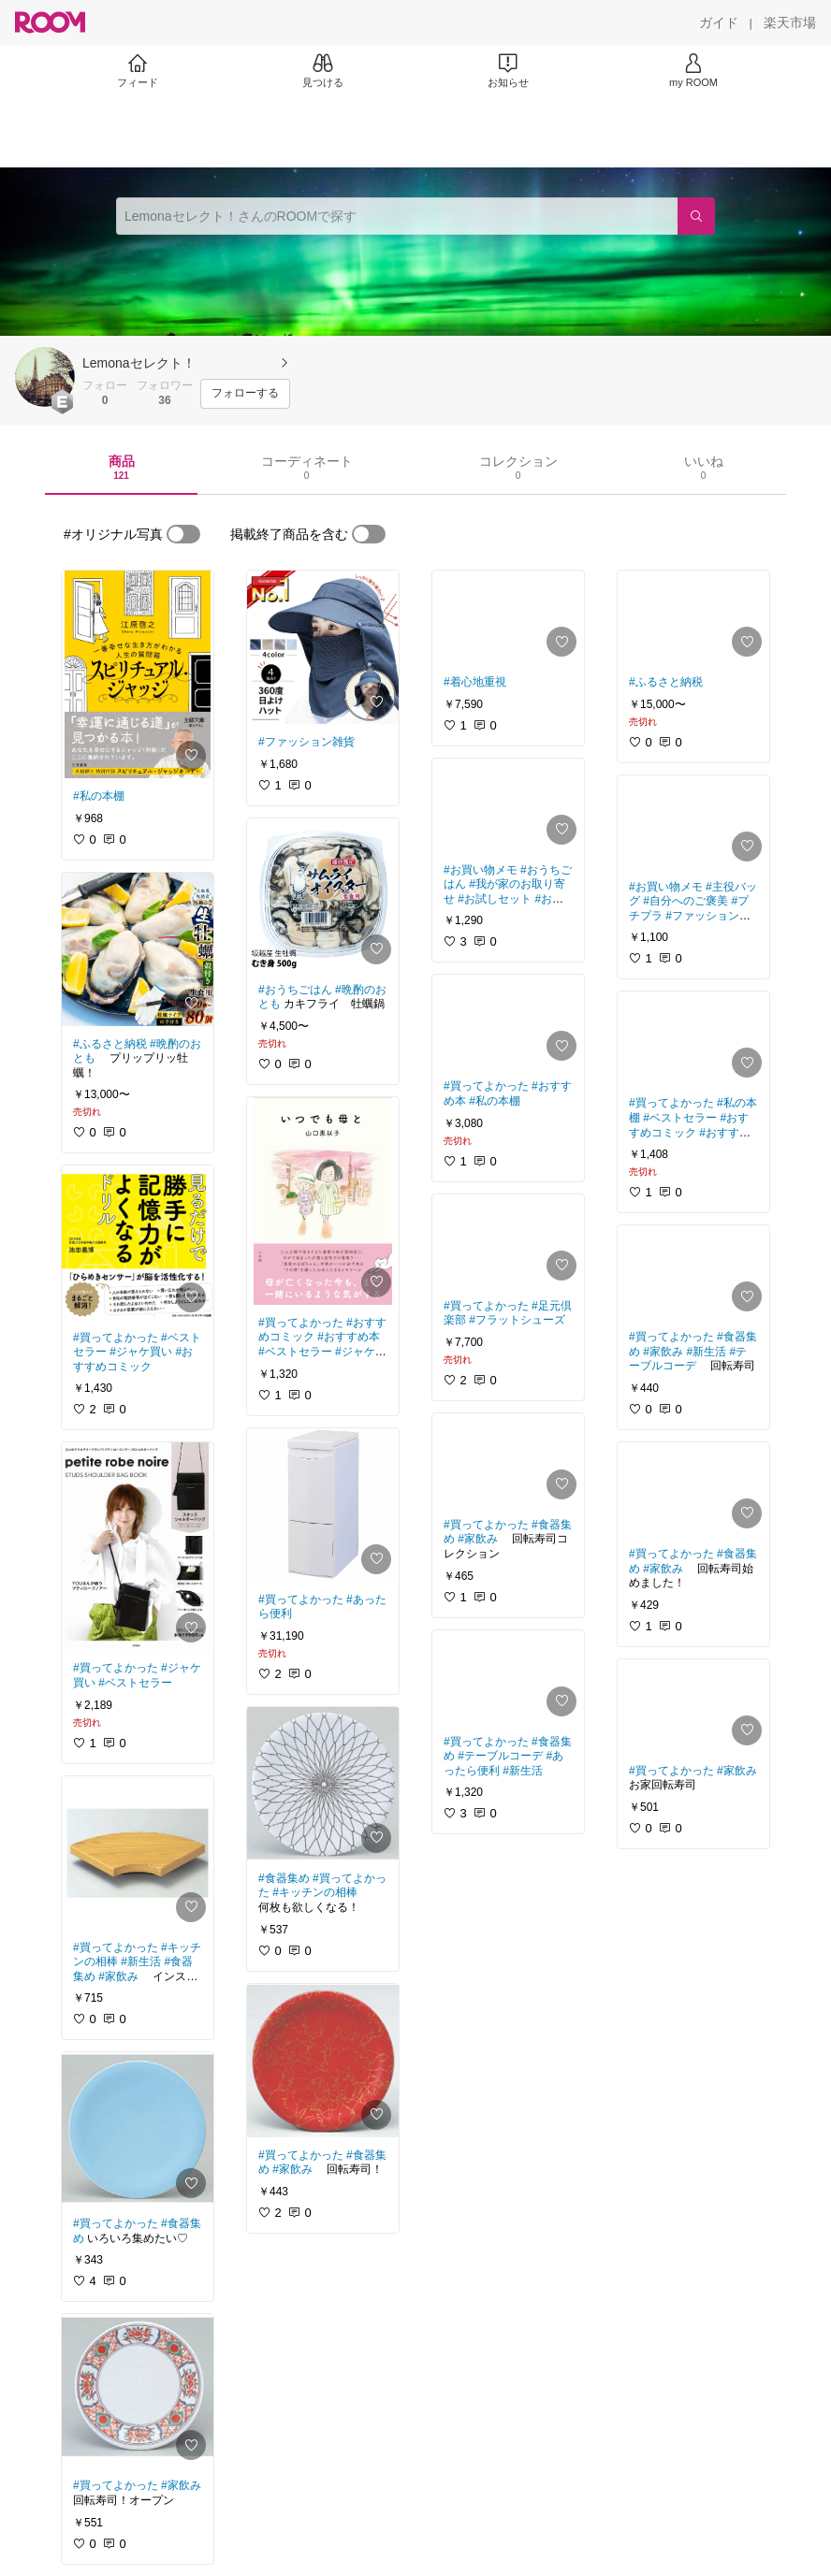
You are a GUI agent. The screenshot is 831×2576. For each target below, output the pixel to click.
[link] (137, 674)
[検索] (696, 216)
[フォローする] (245, 394)
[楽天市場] (790, 22)
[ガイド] (718, 22)
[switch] (183, 534)
